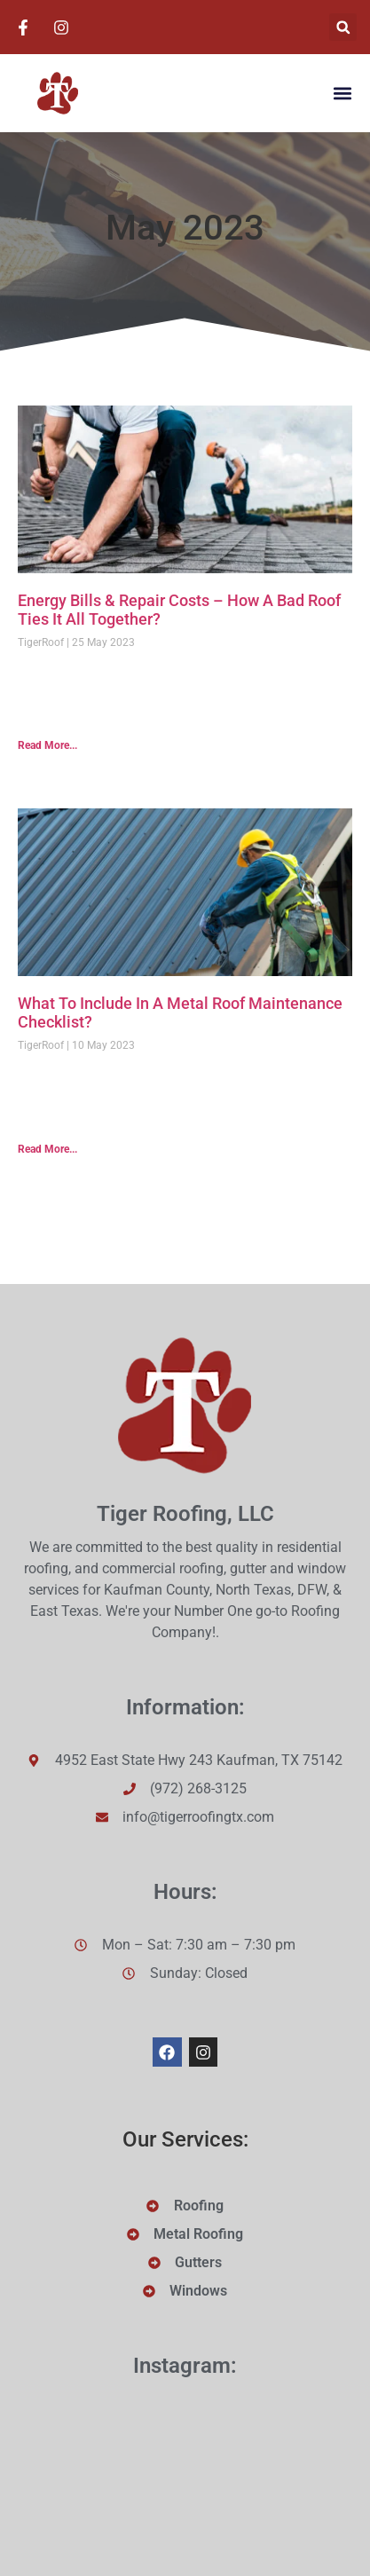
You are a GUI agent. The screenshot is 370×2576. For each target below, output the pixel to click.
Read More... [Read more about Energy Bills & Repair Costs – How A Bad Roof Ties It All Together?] (47, 745)
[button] (343, 27)
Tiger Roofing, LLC (185, 1513)
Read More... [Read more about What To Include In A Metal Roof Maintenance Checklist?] (47, 1149)
